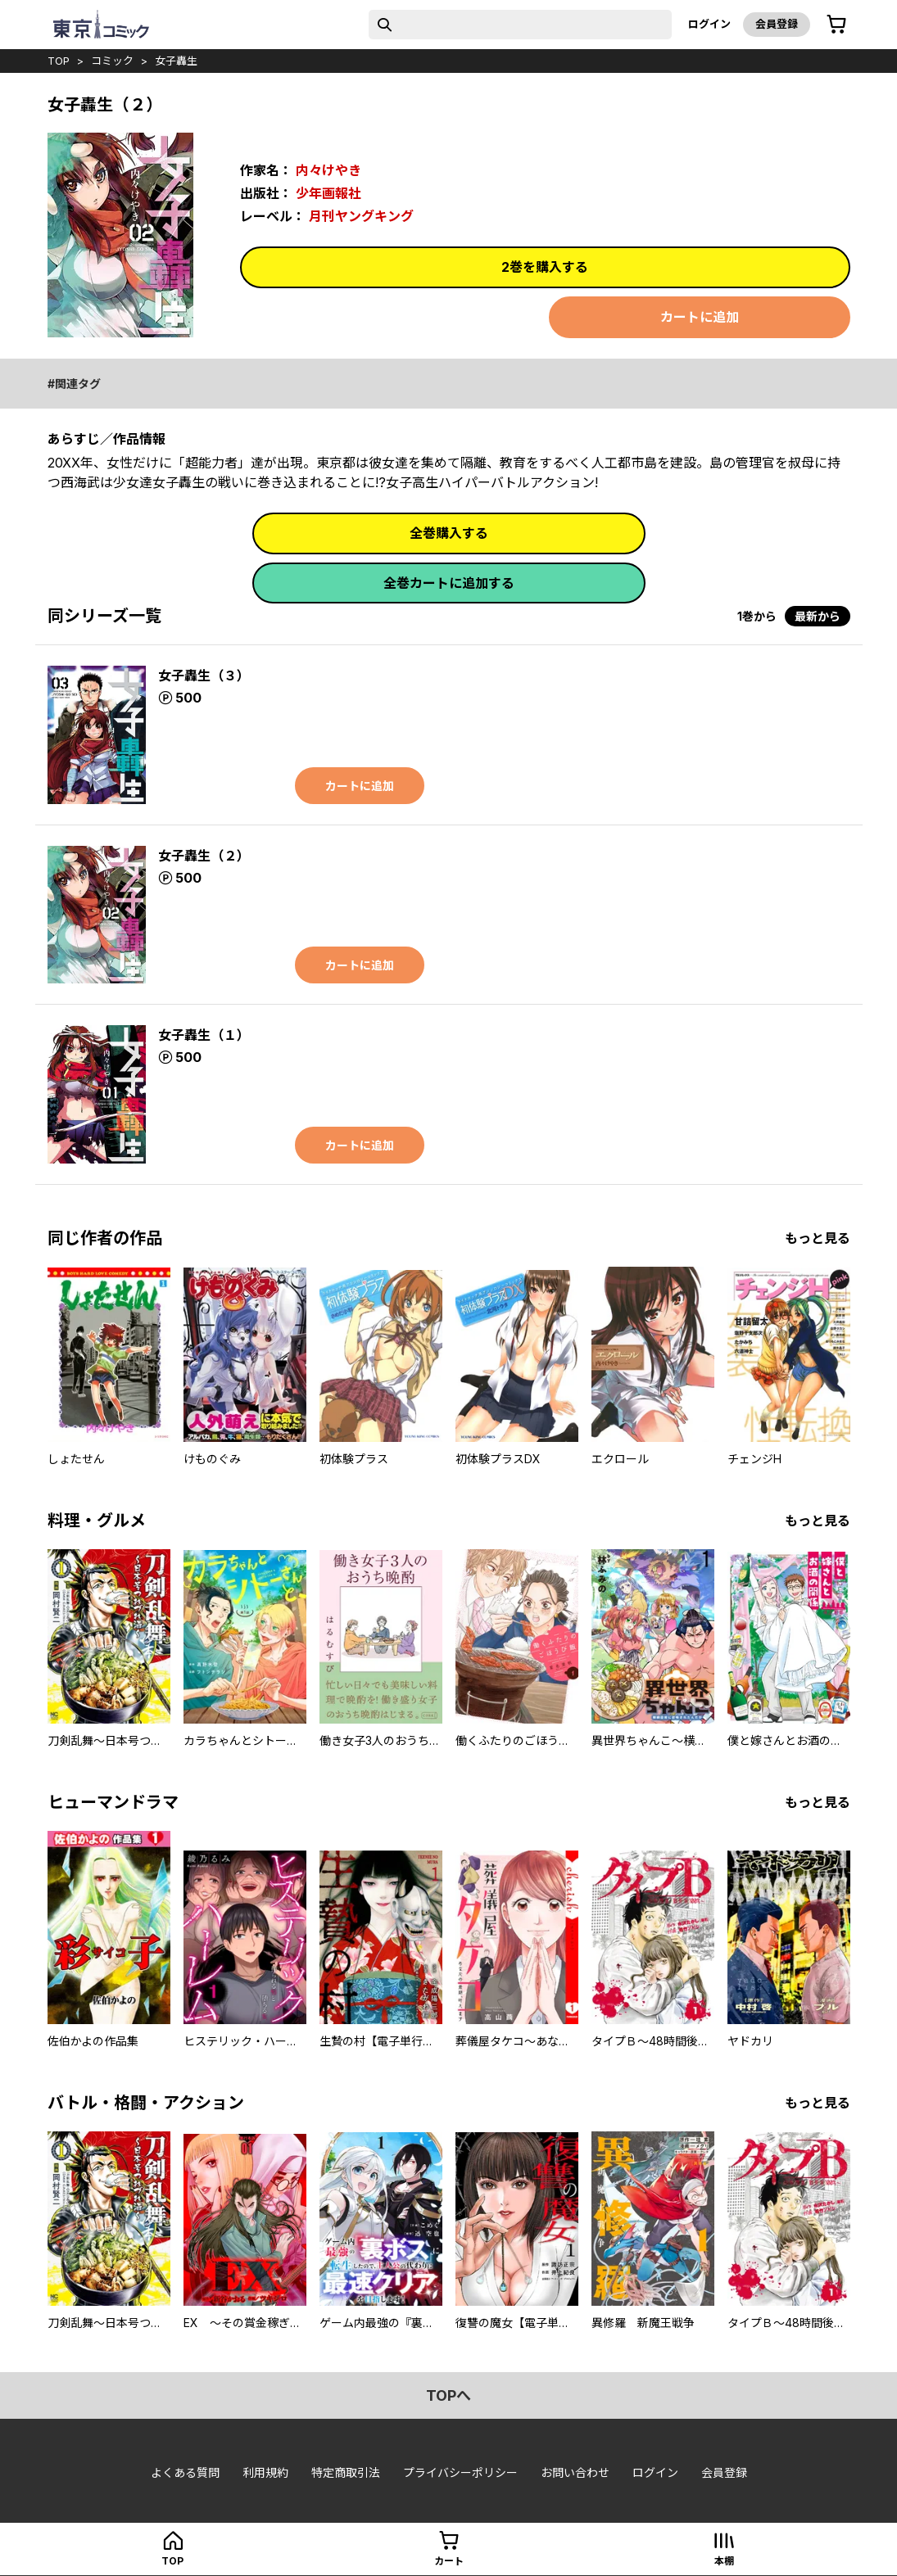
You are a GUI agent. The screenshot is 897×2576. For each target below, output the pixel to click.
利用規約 (265, 2472)
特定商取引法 (345, 2472)
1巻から (757, 616)
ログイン (709, 23)
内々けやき (328, 170)
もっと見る (817, 1238)
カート (449, 2561)
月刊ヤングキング (361, 216)
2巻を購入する (544, 267)
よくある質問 (185, 2472)
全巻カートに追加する (448, 583)
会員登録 (776, 23)
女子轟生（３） (204, 675)
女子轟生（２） (204, 855)
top (59, 60)
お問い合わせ (575, 2472)
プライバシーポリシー (460, 2472)
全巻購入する (449, 533)
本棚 (724, 2561)
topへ (448, 2395)
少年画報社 (328, 193)
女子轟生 (176, 60)
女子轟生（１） (204, 1035)
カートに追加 (699, 317)
